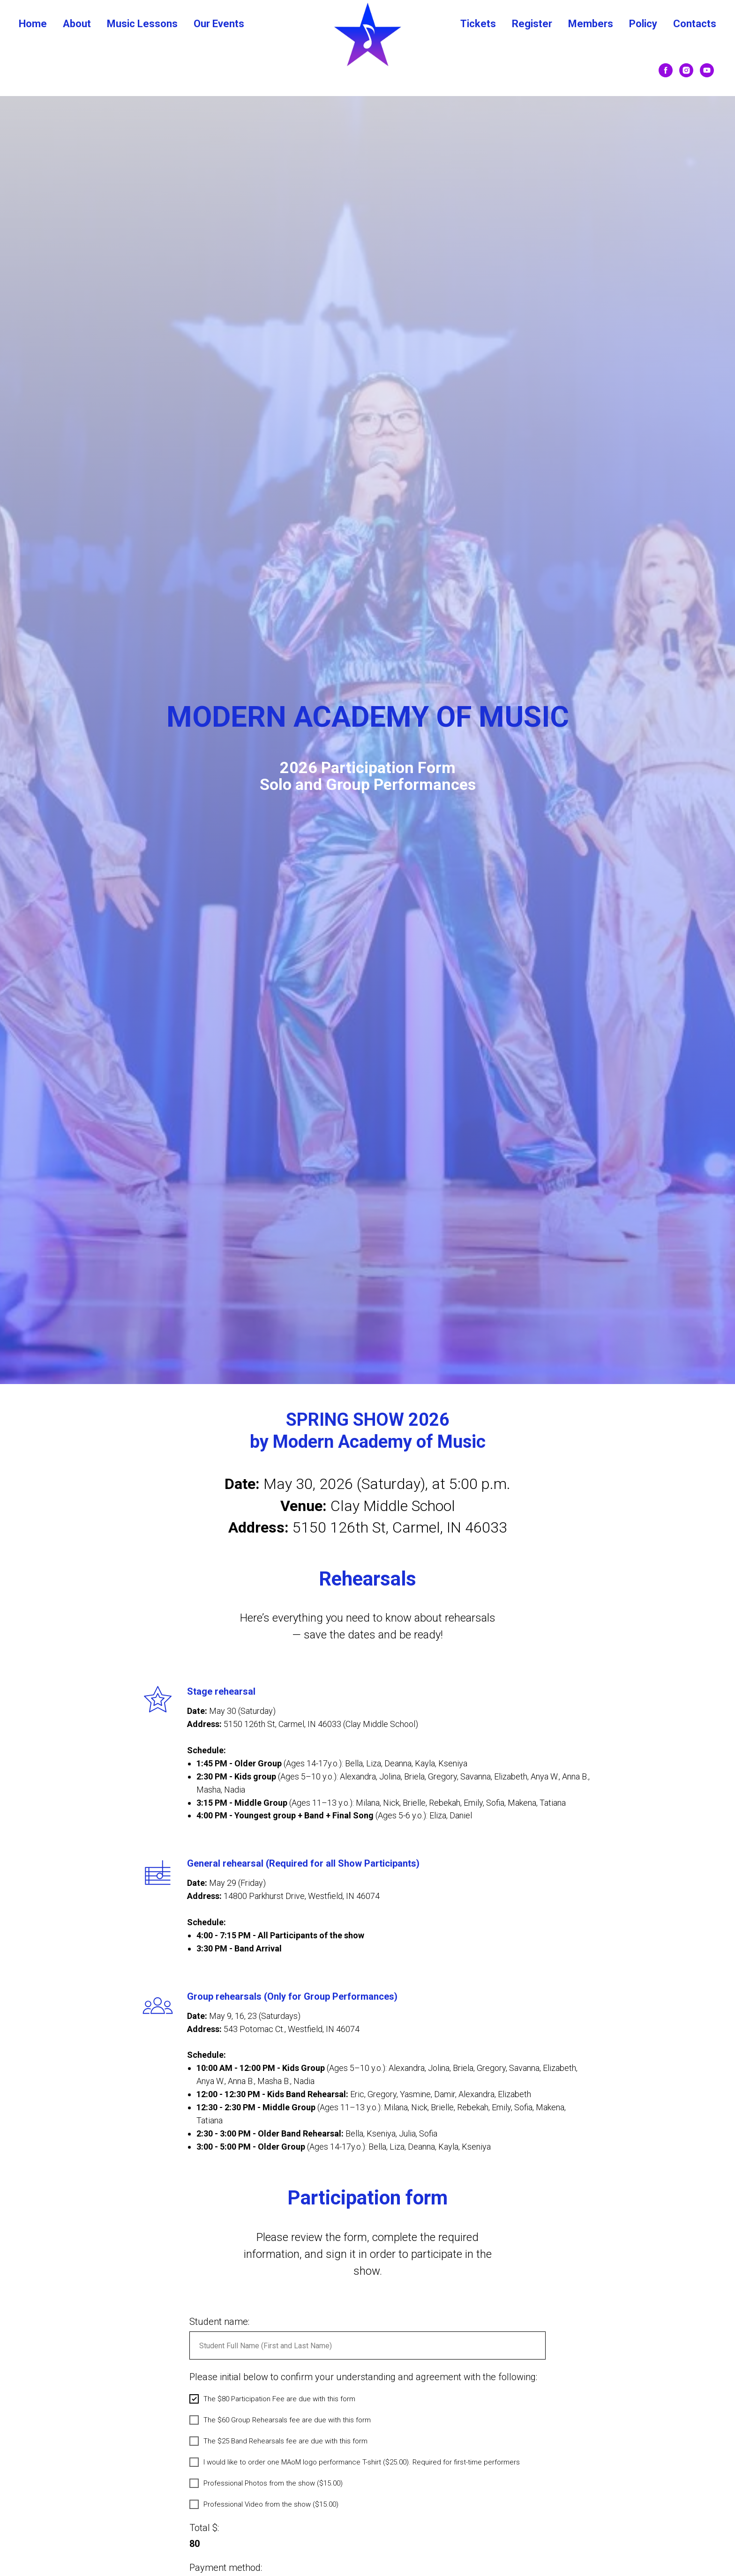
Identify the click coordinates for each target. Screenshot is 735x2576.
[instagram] (686, 70)
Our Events (219, 24)
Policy (643, 24)
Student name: (219, 2368)
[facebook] (666, 70)
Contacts (694, 24)
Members (590, 24)
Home (33, 24)
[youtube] (707, 70)
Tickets (478, 24)
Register (532, 24)
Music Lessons (142, 24)
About (77, 24)
